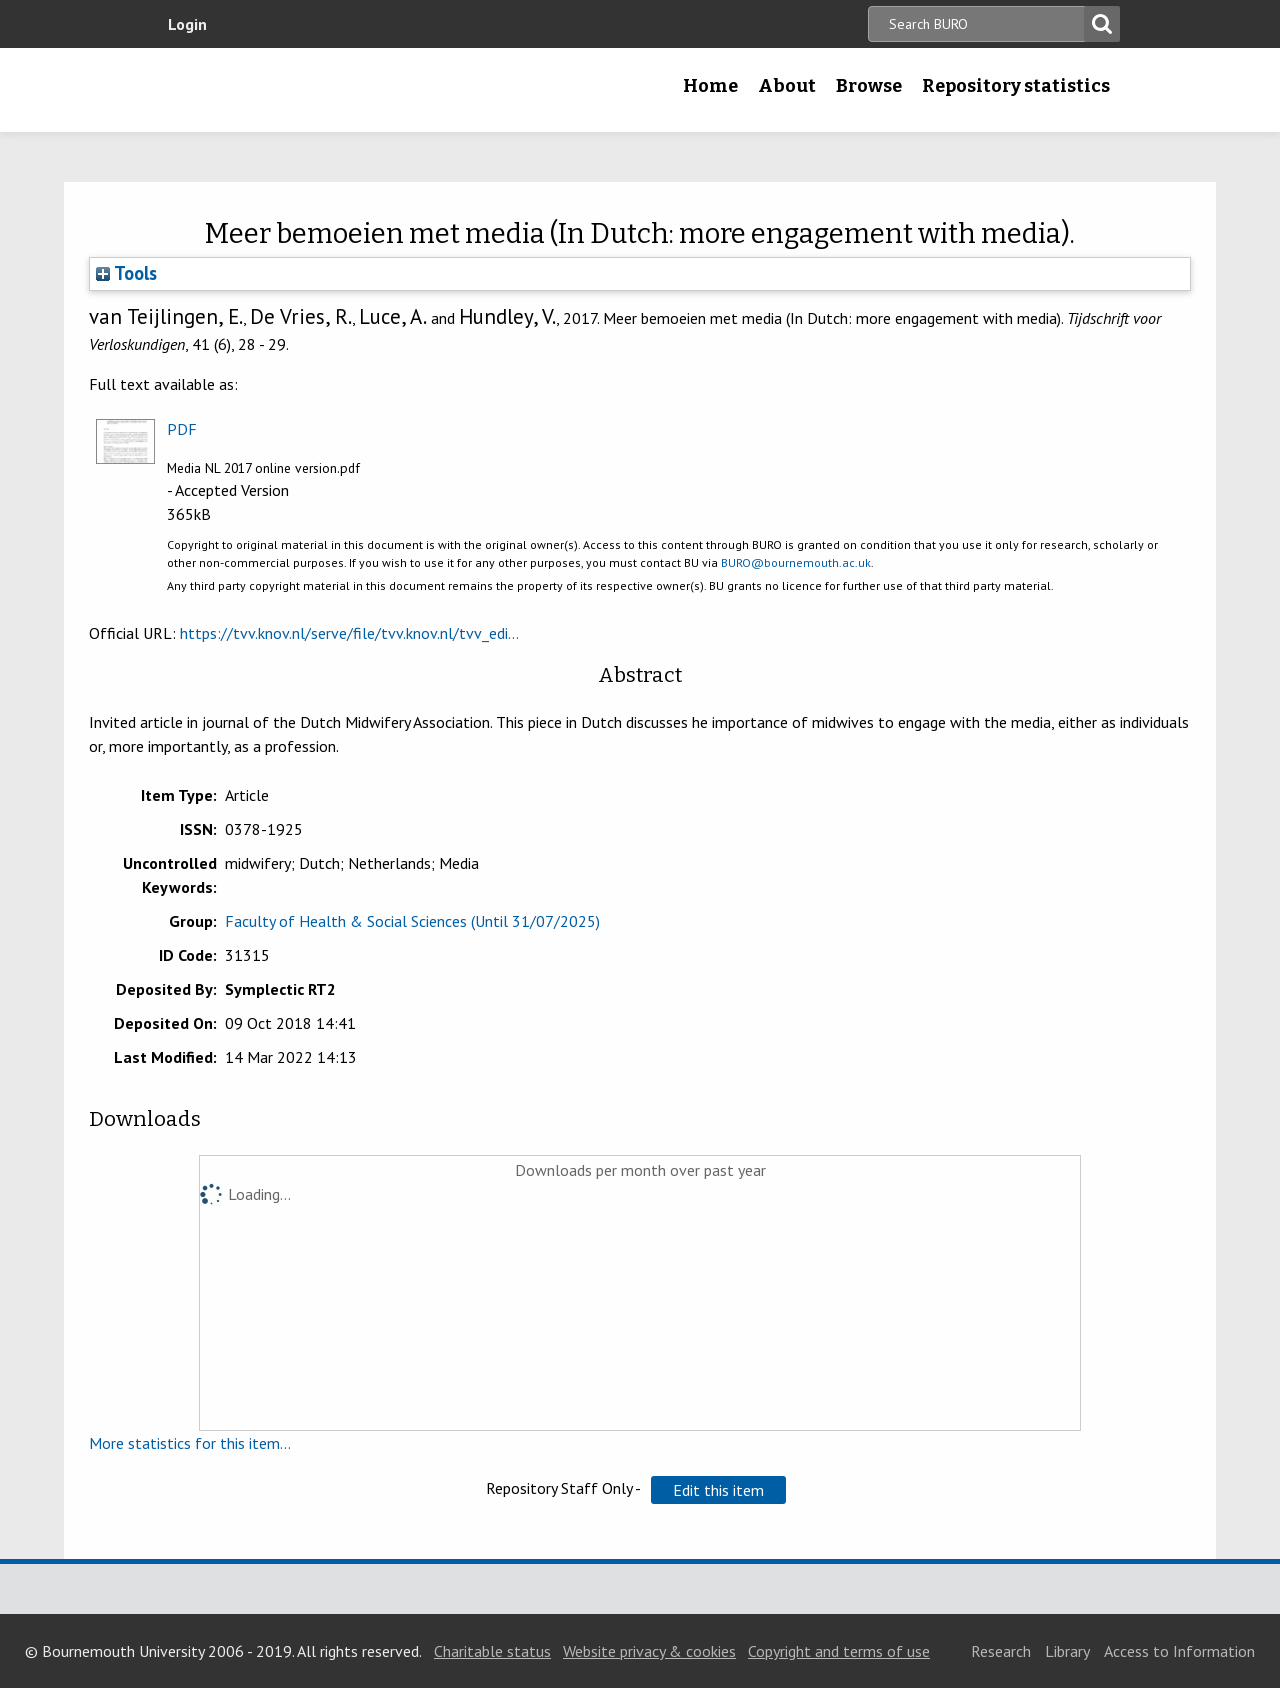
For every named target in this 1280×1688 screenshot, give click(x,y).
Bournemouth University (285, 90)
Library (1067, 1651)
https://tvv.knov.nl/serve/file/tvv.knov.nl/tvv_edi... (349, 633)
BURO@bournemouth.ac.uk (796, 562)
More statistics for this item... (190, 1443)
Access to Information (1179, 1651)
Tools (126, 273)
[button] (718, 1490)
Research (1001, 1651)
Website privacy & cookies (649, 1651)
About (787, 86)
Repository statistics (1016, 86)
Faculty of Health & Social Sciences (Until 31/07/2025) (412, 921)
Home (710, 86)
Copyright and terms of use (839, 1651)
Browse (869, 86)
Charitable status (492, 1651)
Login (187, 24)
